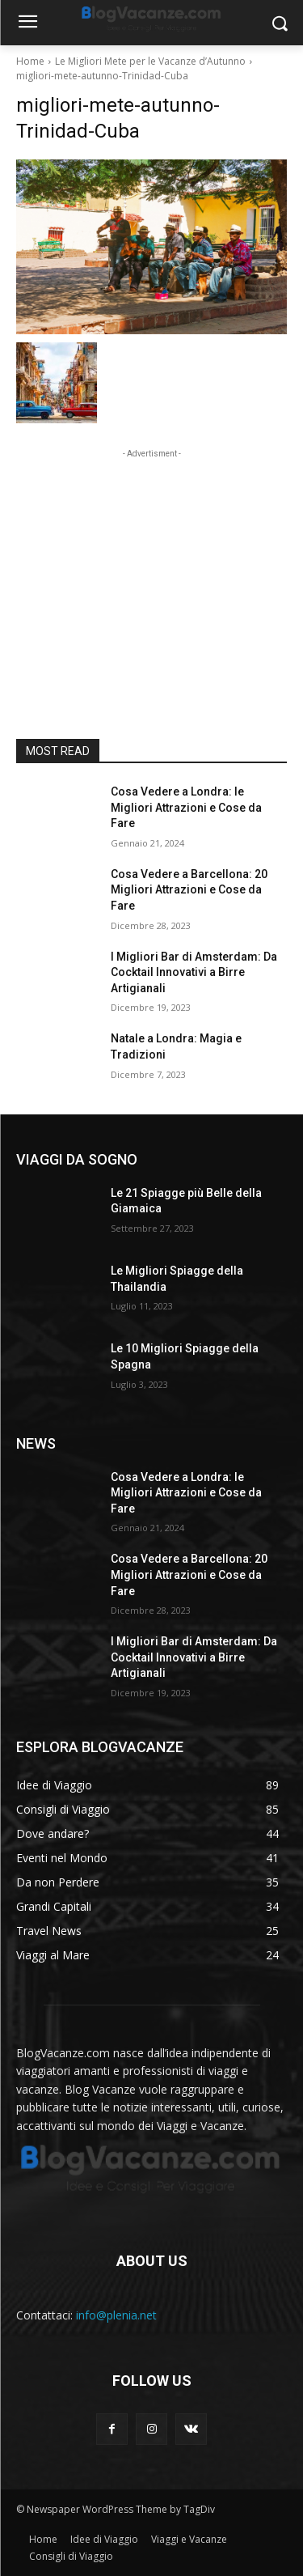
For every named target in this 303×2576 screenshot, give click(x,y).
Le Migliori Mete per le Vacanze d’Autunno (150, 61)
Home (30, 61)
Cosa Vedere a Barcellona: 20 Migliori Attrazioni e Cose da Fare (189, 890)
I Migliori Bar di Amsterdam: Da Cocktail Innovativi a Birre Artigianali (194, 972)
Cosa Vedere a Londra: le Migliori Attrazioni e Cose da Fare (186, 807)
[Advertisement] (152, 563)
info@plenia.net (116, 2315)
